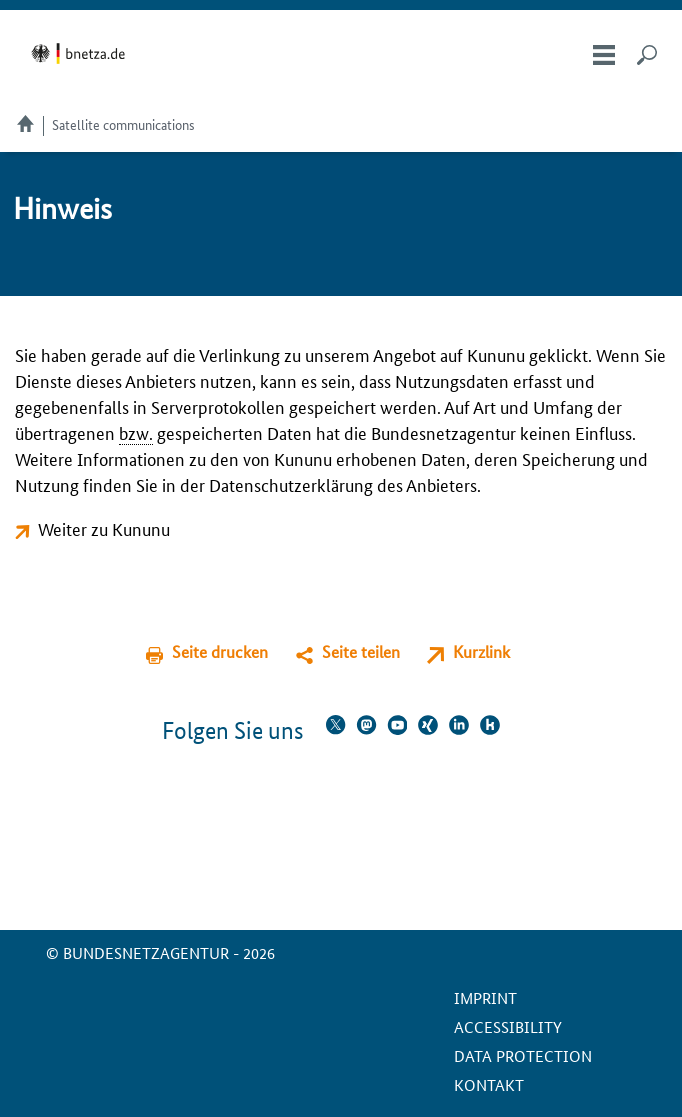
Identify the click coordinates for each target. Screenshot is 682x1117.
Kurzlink (481, 651)
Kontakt (489, 1084)
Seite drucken (220, 651)
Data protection (523, 1055)
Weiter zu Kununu (104, 528)
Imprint (485, 997)
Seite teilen (361, 651)
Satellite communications (123, 124)
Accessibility (508, 1026)
